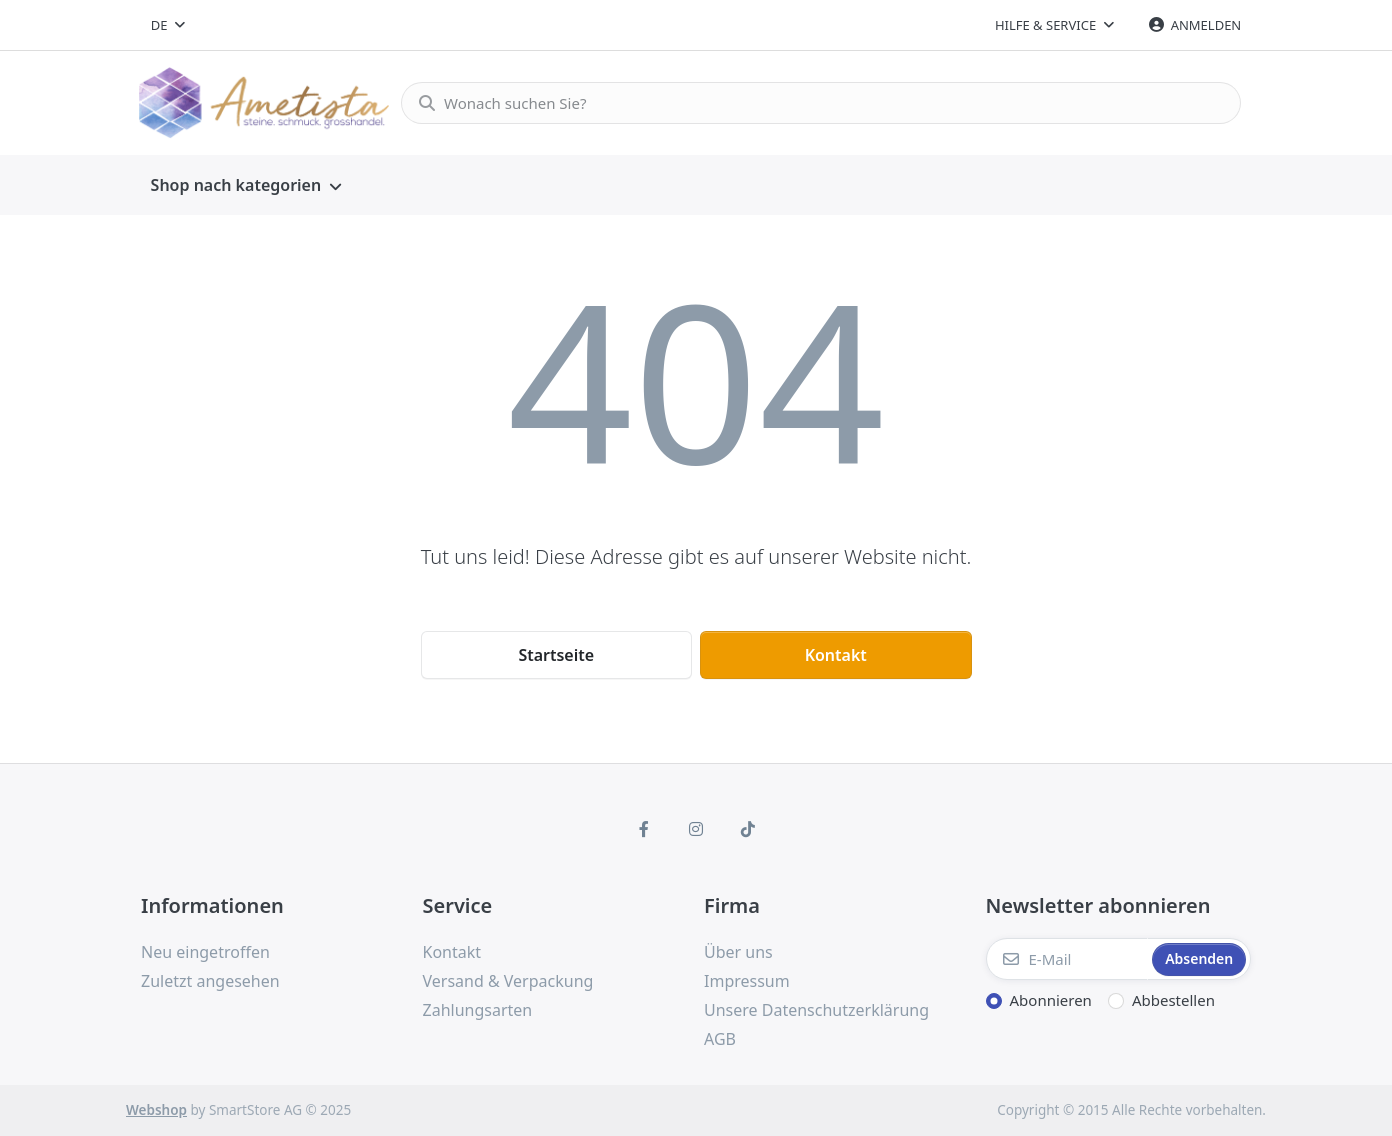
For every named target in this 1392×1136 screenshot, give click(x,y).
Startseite (556, 655)
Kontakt (836, 655)
